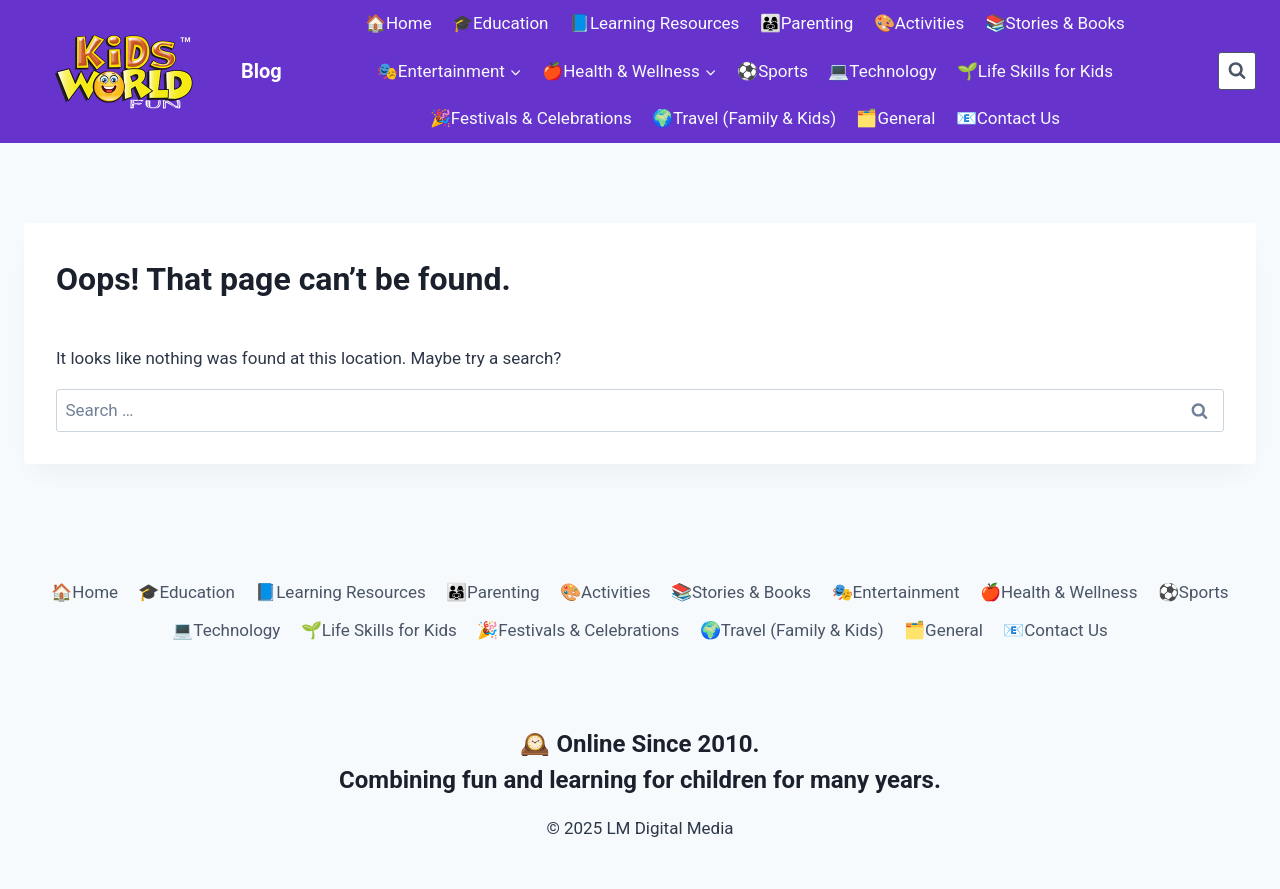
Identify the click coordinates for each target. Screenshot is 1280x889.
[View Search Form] (1237, 71)
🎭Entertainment (896, 592)
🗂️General (895, 118)
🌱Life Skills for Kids (1035, 71)
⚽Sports (772, 71)
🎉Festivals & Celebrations (531, 118)
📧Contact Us (1008, 118)
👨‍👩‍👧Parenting (807, 23)
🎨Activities (919, 23)
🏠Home (398, 23)
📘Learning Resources (654, 23)
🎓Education (500, 23)
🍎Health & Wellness (1059, 592)
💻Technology (882, 71)
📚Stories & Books (1055, 23)
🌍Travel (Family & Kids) (744, 118)
